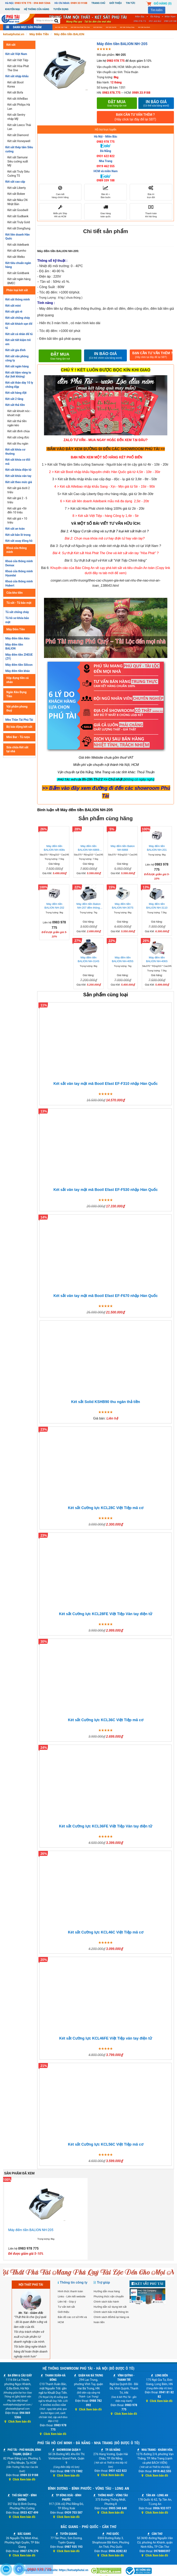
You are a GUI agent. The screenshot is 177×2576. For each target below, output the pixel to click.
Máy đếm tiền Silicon (18, 664)
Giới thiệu (115, 3)
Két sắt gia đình (144, 27)
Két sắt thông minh (17, 299)
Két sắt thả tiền (15, 405)
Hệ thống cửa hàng (36, 9)
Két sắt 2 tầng (14, 399)
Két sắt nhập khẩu (17, 76)
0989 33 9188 (79, 3)
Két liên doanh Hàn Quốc (17, 236)
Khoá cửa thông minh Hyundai (19, 573)
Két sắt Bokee (16, 193)
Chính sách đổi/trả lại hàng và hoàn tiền (111, 2319)
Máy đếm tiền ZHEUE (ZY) (19, 656)
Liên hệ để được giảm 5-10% (124, 60)
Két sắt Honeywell (18, 141)
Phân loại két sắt (17, 290)
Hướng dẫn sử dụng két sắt (110, 2306)
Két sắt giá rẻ (111, 27)
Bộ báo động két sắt (19, 726)
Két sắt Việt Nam (16, 54)
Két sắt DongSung (18, 228)
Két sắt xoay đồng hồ (18, 540)
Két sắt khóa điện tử (18, 469)
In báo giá (156, 103)
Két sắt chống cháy (127, 27)
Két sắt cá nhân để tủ (19, 334)
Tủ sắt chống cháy (17, 612)
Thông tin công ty (73, 2282)
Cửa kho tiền (14, 592)
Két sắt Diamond (18, 135)
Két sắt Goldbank (18, 273)
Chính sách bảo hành (106, 2301)
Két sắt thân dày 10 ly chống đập (19, 384)
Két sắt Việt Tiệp (61, 27)
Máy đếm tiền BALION (14, 646)
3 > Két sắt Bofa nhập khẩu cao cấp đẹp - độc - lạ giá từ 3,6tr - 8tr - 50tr (104, 479)
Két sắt (10, 44)
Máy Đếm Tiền (15, 629)
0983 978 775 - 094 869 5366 (32, 3)
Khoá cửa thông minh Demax (19, 563)
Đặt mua (117, 103)
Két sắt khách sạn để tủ (18, 325)
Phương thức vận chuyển (109, 2296)
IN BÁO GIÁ (105, 355)
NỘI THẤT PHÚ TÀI (31, 2284)
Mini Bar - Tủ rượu (18, 737)
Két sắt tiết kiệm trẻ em (18, 342)
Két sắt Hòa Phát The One (80, 27)
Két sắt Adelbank (18, 244)
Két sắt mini (98, 27)
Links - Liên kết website (72, 2296)
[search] (56, 21)
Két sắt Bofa (15, 92)
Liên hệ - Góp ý (67, 2301)
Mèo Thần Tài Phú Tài (19, 719)
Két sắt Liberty (16, 187)
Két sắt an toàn (15, 528)
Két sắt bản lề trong (17, 534)
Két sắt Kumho (16, 250)
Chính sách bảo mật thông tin (111, 2311)
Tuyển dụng (60, 9)
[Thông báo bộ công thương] (138, 2571)
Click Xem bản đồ (18, 2421)
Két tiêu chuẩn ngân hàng (18, 265)
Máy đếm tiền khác (17, 671)
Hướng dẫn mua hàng (107, 2291)
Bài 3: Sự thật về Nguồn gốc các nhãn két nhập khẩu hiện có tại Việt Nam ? (105, 546)
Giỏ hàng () (163, 3)
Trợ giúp (103, 2282)
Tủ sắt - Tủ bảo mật (18, 602)
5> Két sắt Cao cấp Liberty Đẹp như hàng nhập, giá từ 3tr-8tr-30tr (106, 494)
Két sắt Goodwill (17, 210)
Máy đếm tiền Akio (17, 638)
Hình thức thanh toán (70, 2291)
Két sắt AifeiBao (17, 98)
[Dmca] (106, 2571)
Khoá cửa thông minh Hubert (19, 583)
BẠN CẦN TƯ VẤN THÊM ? (135, 117)
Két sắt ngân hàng (17, 366)
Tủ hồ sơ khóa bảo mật (17, 620)
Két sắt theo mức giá (18, 482)
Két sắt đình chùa (18, 431)
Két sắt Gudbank (17, 216)
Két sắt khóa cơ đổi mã (17, 461)
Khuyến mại (12, 9)
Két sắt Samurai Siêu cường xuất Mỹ (17, 161)
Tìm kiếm (157, 10)
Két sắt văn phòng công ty (17, 358)
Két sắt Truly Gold (18, 222)
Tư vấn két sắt (66, 2306)
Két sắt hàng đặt (16, 392)
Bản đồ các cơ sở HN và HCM (72, 2319)
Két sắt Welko (16, 256)
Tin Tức (130, 3)
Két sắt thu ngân (17, 443)
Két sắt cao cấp (15, 181)
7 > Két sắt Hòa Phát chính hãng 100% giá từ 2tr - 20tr (105, 508)
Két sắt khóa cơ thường (15, 451)
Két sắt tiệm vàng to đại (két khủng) (18, 374)
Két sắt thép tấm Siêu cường (19, 149)
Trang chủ (98, 3)
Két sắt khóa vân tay (18, 476)
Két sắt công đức (18, 437)
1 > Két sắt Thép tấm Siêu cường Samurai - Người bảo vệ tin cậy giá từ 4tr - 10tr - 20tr (105, 464)
